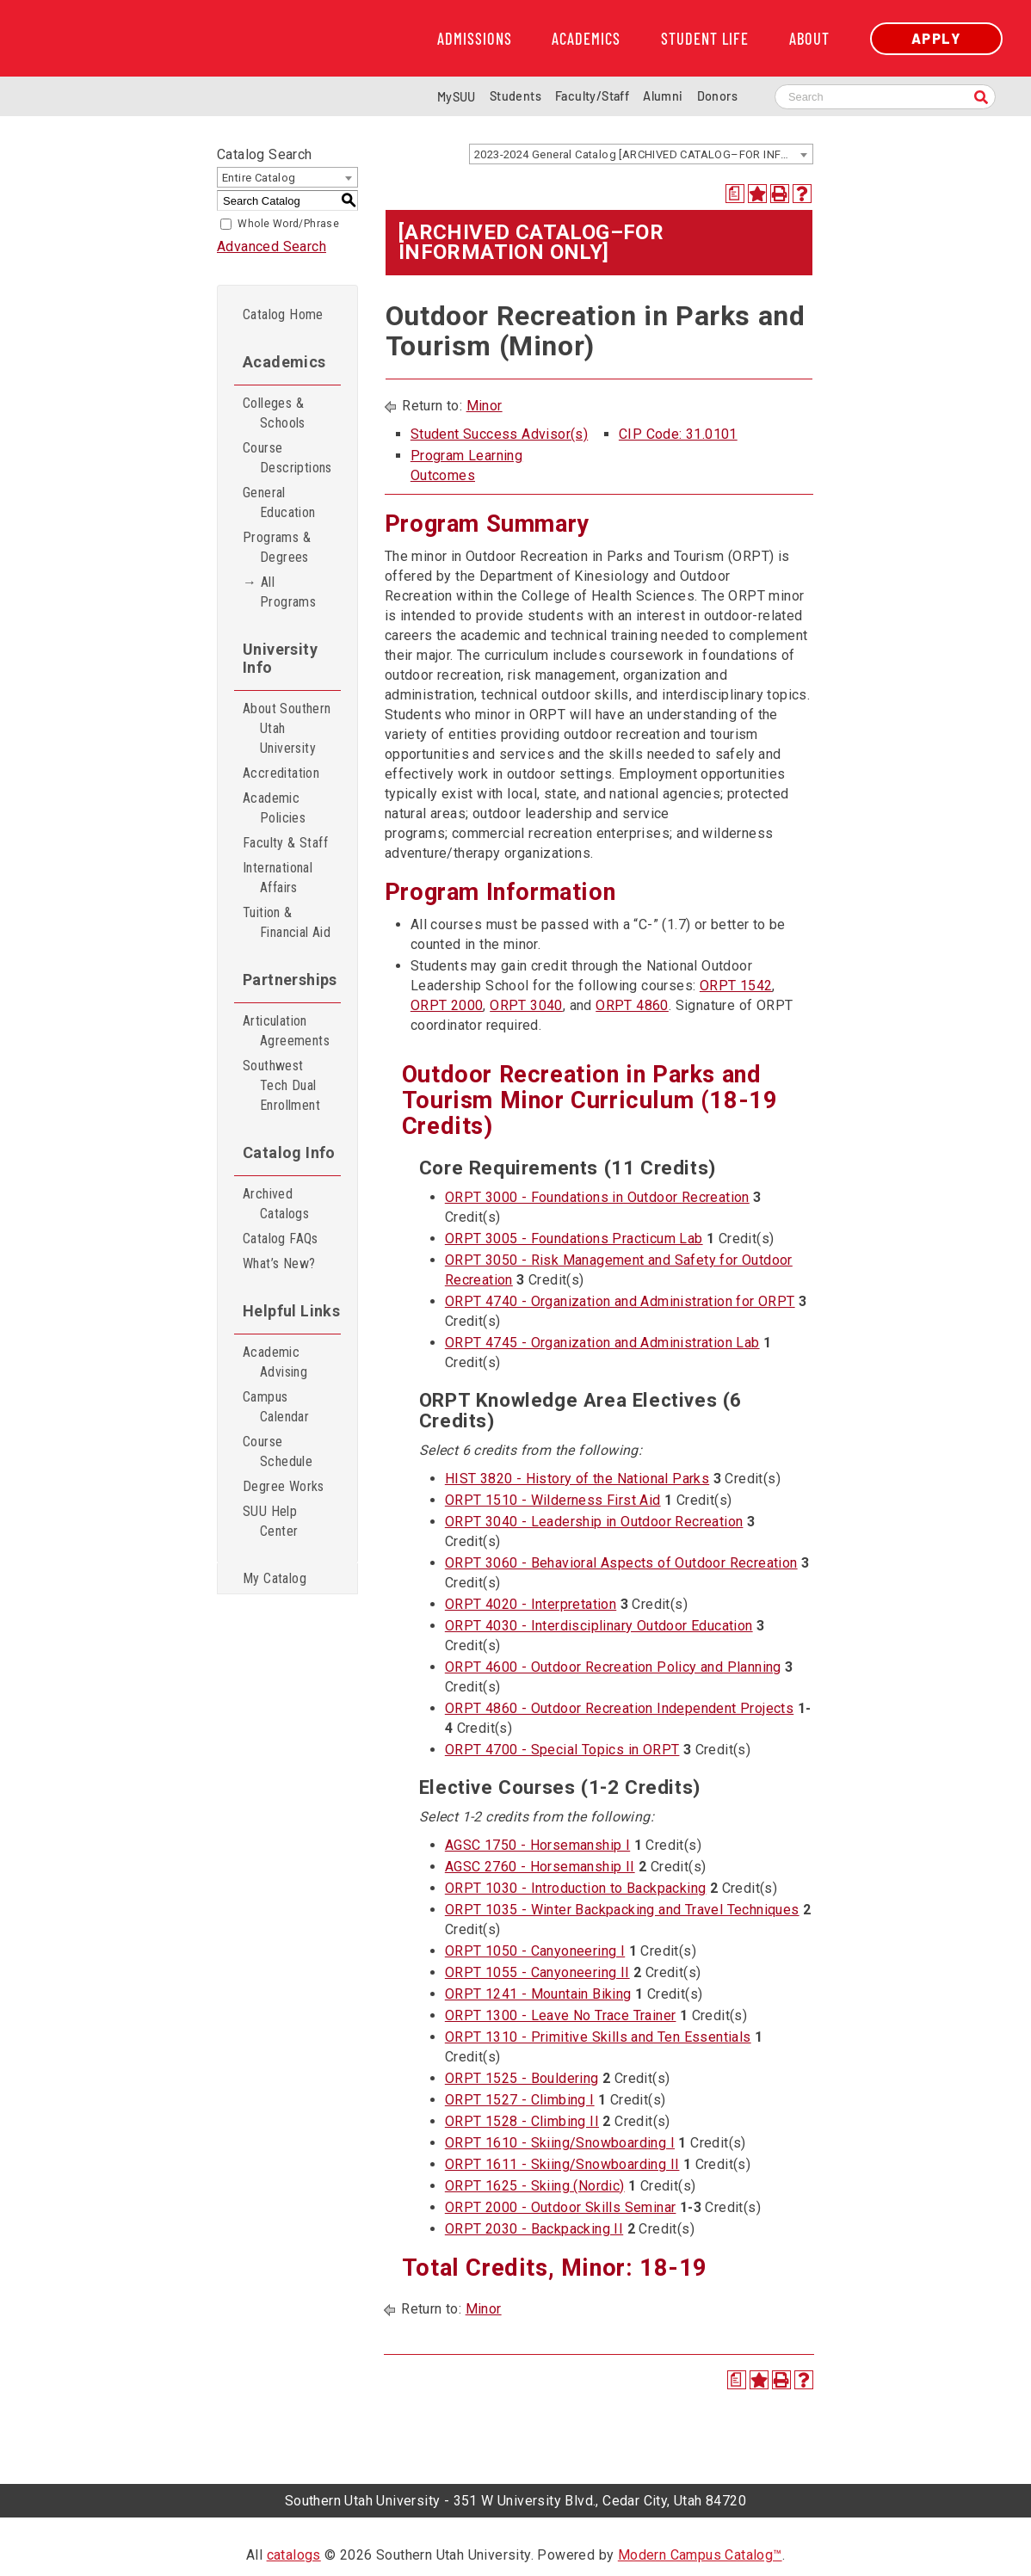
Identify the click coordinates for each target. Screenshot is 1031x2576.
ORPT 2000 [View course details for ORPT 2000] (447, 1005)
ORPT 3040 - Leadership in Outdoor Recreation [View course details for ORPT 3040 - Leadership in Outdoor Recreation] (594, 1521)
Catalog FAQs (280, 1238)
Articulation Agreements (286, 1031)
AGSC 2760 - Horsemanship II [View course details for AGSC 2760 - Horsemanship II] (540, 1866)
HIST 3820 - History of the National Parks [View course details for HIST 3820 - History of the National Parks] (577, 1478)
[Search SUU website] (885, 96)
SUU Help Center (270, 1521)
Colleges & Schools (274, 413)
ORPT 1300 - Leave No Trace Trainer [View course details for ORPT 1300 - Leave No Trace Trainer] (560, 2015)
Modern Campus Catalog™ (700, 2555)
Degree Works (283, 1486)
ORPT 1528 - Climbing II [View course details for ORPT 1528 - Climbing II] (522, 2121)
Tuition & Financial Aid (286, 922)
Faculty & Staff (285, 843)
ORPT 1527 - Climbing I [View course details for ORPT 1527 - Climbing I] (520, 2100)
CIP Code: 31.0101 (678, 434)
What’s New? (279, 1263)
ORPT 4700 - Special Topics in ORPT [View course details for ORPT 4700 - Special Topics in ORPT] (562, 1749)
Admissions (474, 38)
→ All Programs (279, 592)
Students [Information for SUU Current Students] (515, 96)
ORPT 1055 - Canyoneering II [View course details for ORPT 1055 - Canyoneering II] (537, 1972)
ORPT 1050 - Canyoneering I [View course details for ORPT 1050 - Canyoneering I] (535, 1951)
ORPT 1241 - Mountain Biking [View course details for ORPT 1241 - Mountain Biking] (538, 1994)
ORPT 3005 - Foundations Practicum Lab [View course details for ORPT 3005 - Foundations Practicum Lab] (574, 1238)
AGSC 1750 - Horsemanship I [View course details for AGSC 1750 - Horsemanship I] (537, 1845)
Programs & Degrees (277, 547)
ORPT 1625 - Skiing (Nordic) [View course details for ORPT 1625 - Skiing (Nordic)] (535, 2186)
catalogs (294, 2555)
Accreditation (281, 773)
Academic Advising (275, 1362)
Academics (586, 38)
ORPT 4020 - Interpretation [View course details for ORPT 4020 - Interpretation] (530, 1604)
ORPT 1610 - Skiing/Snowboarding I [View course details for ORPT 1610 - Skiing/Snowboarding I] (560, 2143)
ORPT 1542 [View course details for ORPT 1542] (736, 985)
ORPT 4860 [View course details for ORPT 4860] (632, 1005)
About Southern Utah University (287, 728)
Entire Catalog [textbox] (259, 177)
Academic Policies (274, 808)
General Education (279, 502)
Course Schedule (277, 1451)
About (809, 38)
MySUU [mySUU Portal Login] (456, 96)
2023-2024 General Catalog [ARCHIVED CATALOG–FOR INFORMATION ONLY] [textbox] (643, 154)
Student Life (705, 38)
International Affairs (277, 878)
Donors (717, 96)
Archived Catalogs (276, 1204)
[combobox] (641, 154)
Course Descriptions (287, 458)
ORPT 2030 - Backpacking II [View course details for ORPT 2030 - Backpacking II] (534, 2229)
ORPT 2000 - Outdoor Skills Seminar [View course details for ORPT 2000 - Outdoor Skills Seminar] (560, 2207)
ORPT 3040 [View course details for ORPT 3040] (526, 1005)
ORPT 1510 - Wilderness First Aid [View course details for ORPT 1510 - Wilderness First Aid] (553, 1500)
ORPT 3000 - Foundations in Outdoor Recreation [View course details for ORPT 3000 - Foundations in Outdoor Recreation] (597, 1197)
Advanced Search (271, 246)
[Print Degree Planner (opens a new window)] (734, 193)
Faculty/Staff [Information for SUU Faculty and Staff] (592, 96)
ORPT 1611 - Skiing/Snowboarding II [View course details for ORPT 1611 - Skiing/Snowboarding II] (562, 2164)
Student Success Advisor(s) (499, 434)
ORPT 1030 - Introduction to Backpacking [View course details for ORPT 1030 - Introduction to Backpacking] (576, 1888)
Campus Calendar (276, 1407)
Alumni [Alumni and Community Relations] (662, 96)
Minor (484, 405)
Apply (936, 38)
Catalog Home (283, 314)
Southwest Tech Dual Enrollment (281, 1085)
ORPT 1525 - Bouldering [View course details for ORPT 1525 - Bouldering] (522, 2078)
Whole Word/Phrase (288, 224)
